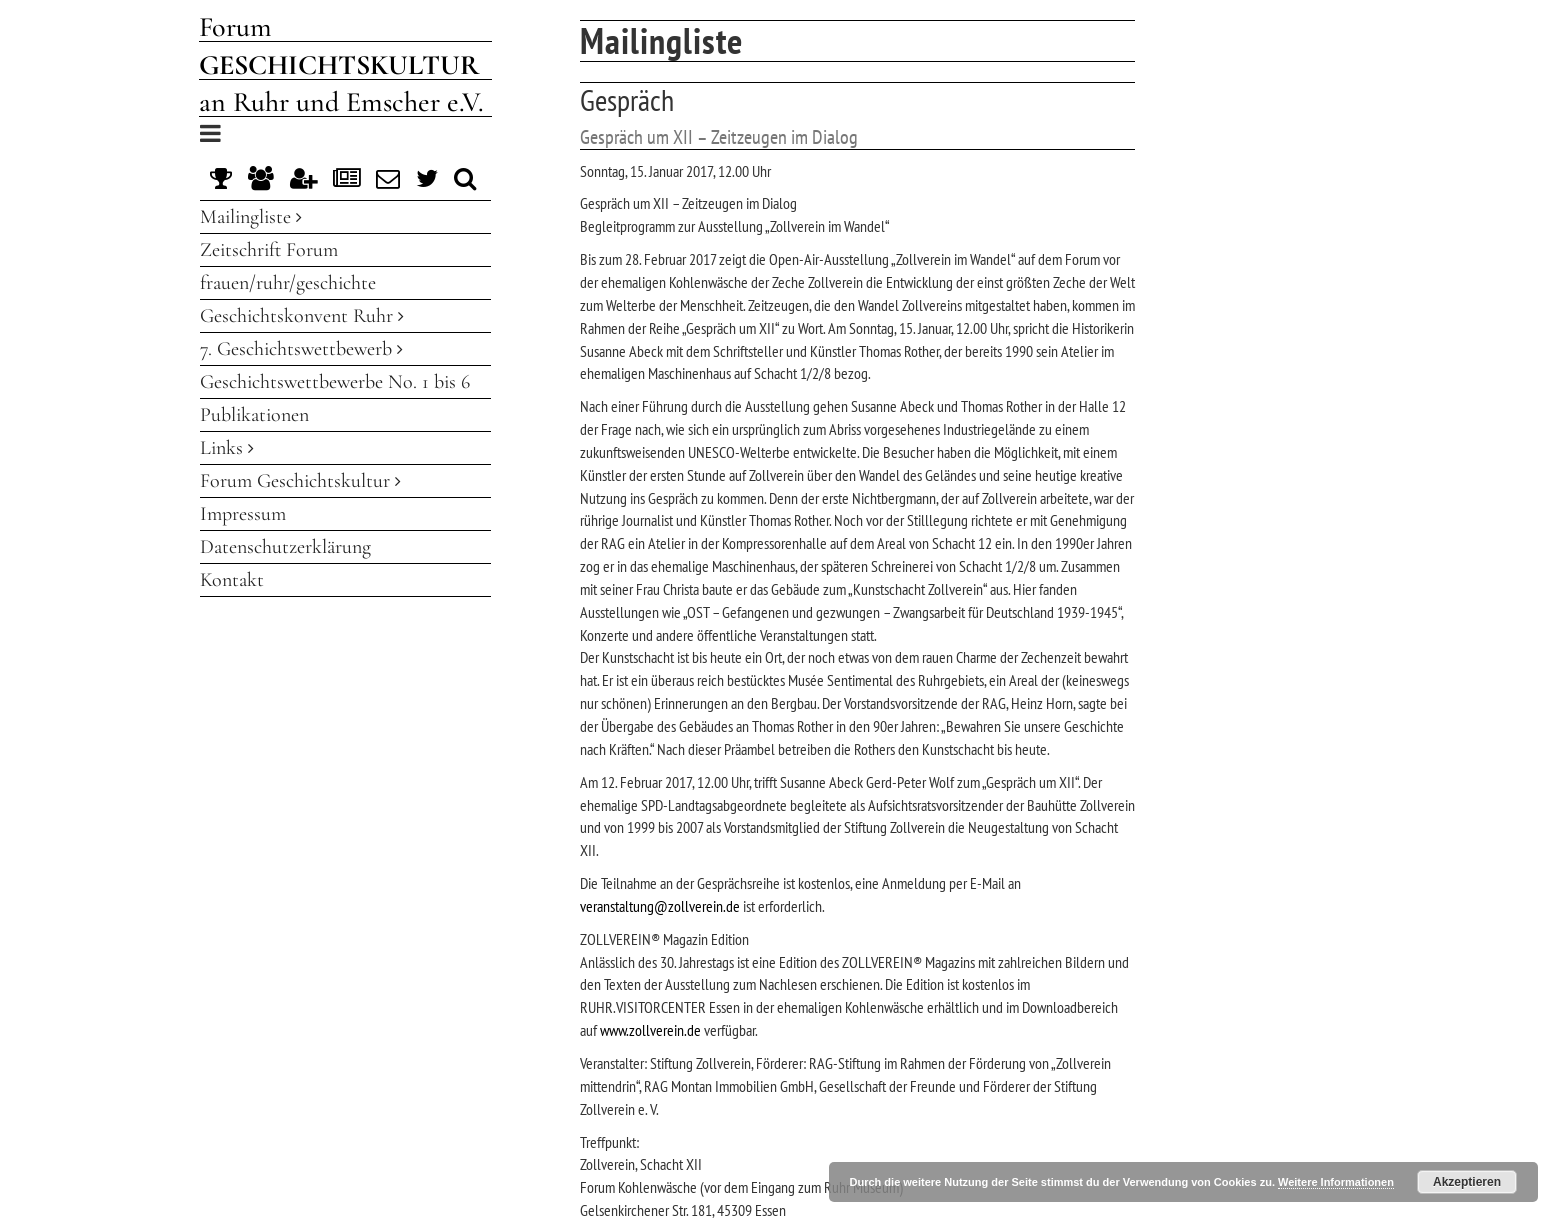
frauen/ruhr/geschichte (288, 283)
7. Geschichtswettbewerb (301, 349)
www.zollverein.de (650, 1030)
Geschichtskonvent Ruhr (302, 316)
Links (227, 448)
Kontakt (232, 580)
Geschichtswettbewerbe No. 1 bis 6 (335, 382)
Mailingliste (251, 217)
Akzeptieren (1467, 1182)
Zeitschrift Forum (269, 250)
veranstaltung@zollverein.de (660, 906)
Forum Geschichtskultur (300, 481)
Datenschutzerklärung (285, 547)
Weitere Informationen (1336, 1182)
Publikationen (254, 415)
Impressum (243, 514)
